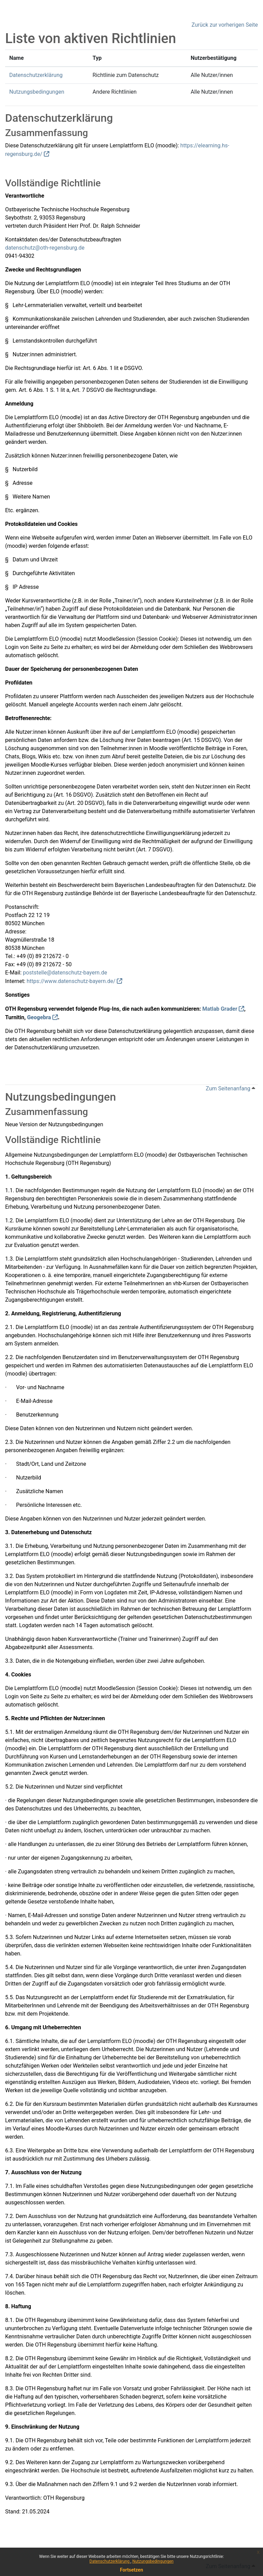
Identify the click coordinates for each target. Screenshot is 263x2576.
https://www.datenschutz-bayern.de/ (71, 981)
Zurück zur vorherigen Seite (224, 25)
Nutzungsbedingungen (152, 2561)
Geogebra (39, 1017)
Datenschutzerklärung (109, 2561)
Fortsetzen (131, 2570)
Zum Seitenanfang (230, 1088)
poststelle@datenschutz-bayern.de (65, 972)
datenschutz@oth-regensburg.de (45, 247)
